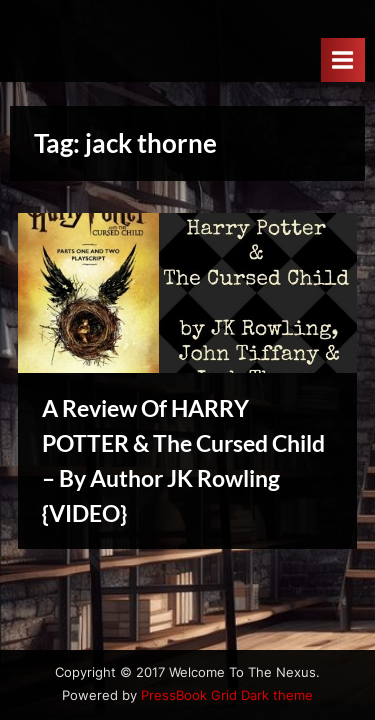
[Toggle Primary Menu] (343, 59)
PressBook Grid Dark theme (227, 695)
